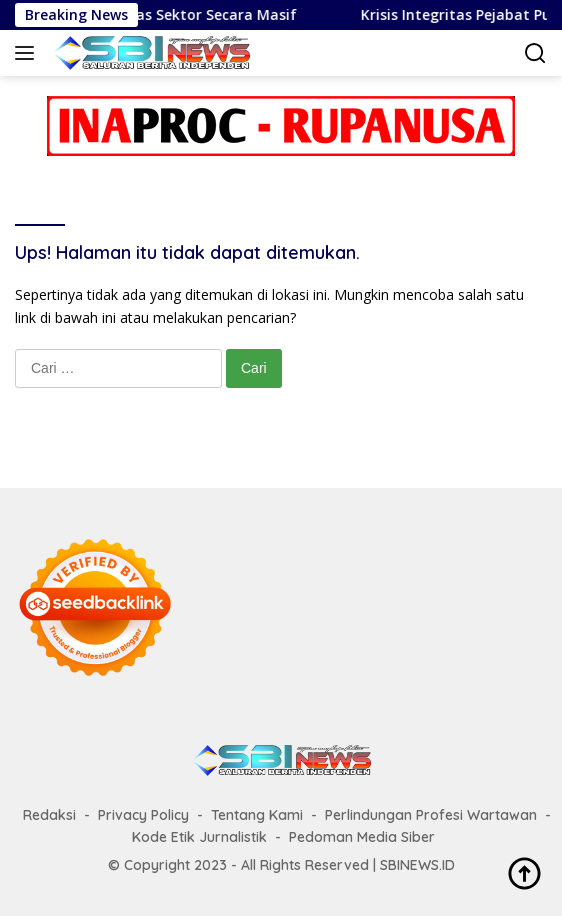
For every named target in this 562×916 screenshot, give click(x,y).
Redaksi (49, 815)
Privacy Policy (143, 815)
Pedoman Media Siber (362, 837)
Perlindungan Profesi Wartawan (431, 815)
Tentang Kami (257, 815)
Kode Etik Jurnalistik (199, 837)
